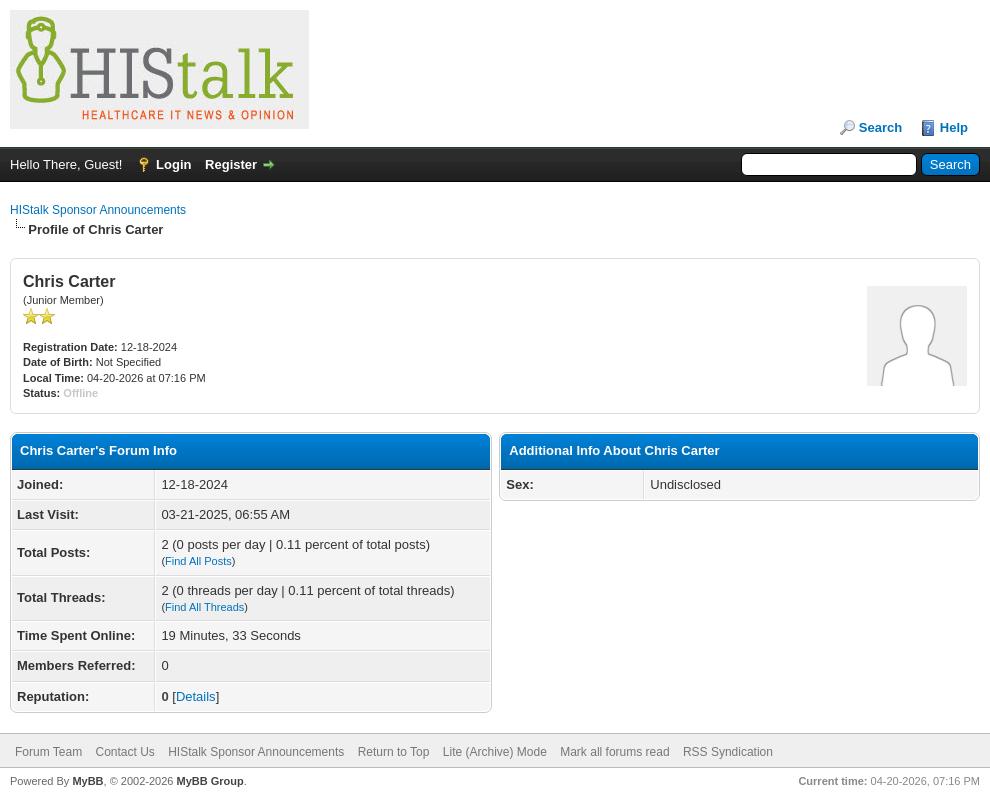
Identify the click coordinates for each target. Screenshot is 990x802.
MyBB (87, 781)
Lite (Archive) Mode (495, 752)
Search (880, 127)
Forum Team (48, 752)
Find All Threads (204, 607)
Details (196, 696)
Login (173, 164)
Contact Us (124, 752)
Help (954, 127)
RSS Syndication (728, 752)
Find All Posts (198, 561)
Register (231, 164)
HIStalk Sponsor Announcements (98, 210)
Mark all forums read (614, 752)
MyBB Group (209, 781)
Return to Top (394, 752)
